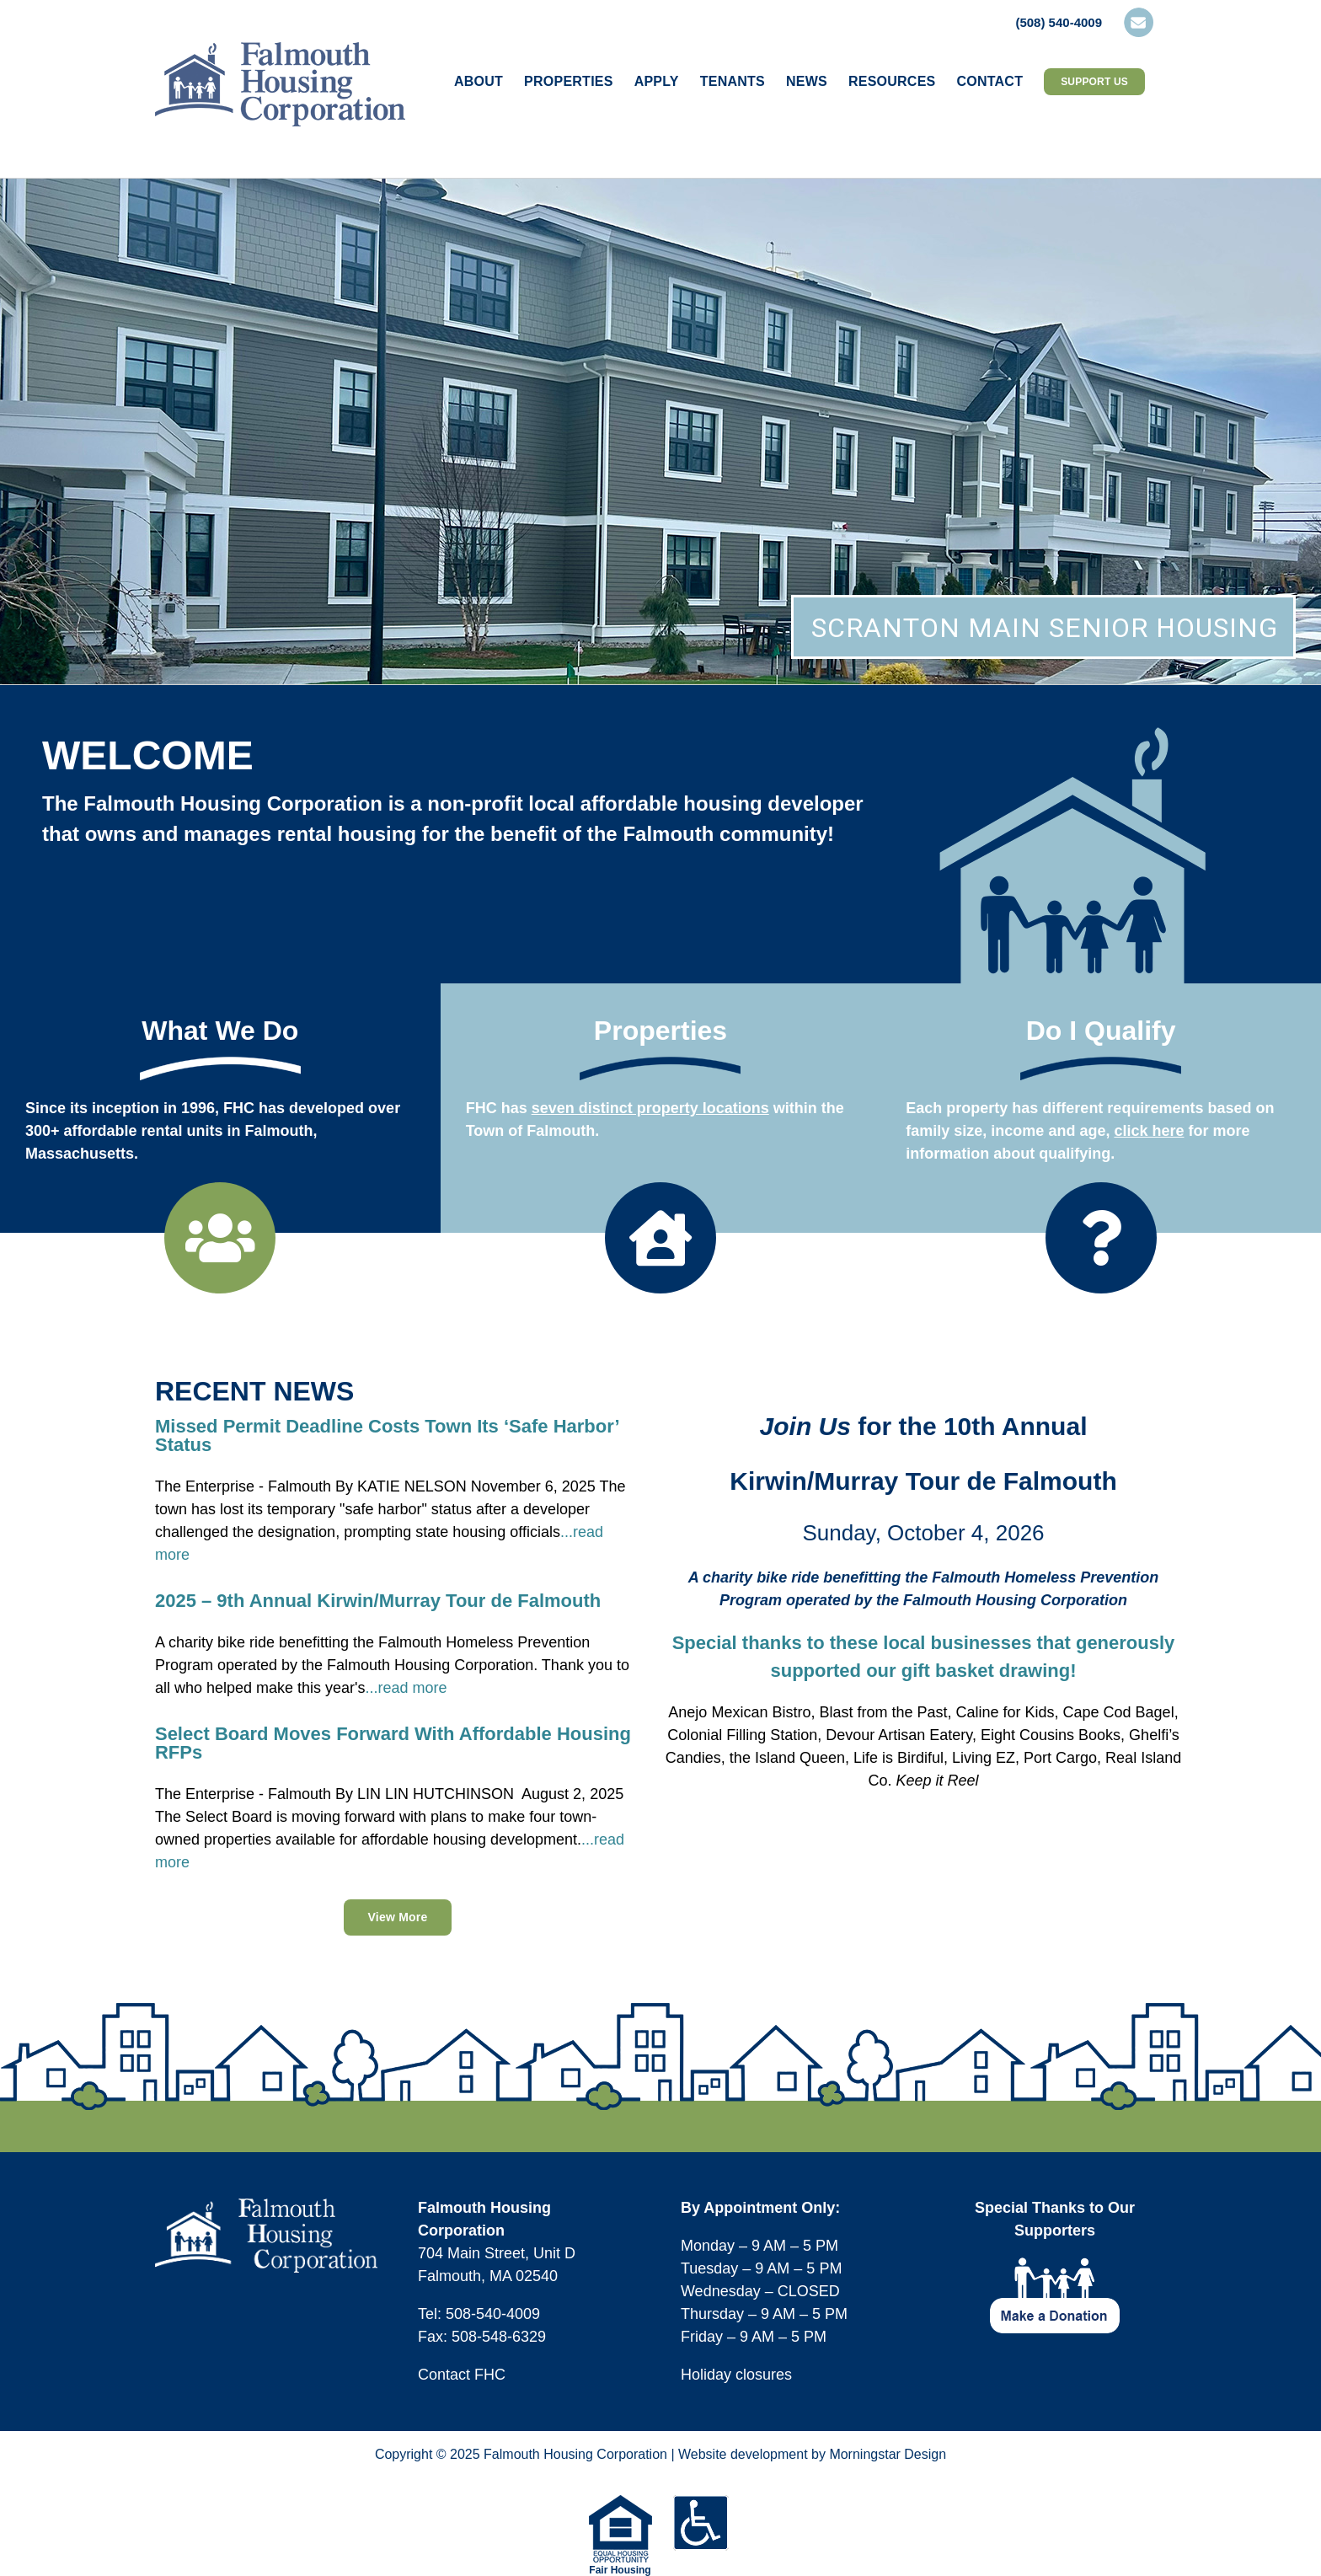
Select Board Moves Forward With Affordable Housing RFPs (393, 1743)
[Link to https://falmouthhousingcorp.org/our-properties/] (660, 1237)
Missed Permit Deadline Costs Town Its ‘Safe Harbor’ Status (387, 1435)
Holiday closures (736, 2374)
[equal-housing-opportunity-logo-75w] (620, 2502)
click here (1149, 1130)
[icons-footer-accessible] (701, 2502)
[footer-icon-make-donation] (1055, 2265)
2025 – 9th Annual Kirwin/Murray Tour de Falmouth (378, 1600)
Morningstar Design (887, 2454)
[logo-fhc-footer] (266, 2206)
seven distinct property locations (650, 1108)
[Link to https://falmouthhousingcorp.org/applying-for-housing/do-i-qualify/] (1101, 1237)
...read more (406, 1687)
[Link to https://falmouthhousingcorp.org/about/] (219, 1237)
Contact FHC (461, 2374)
